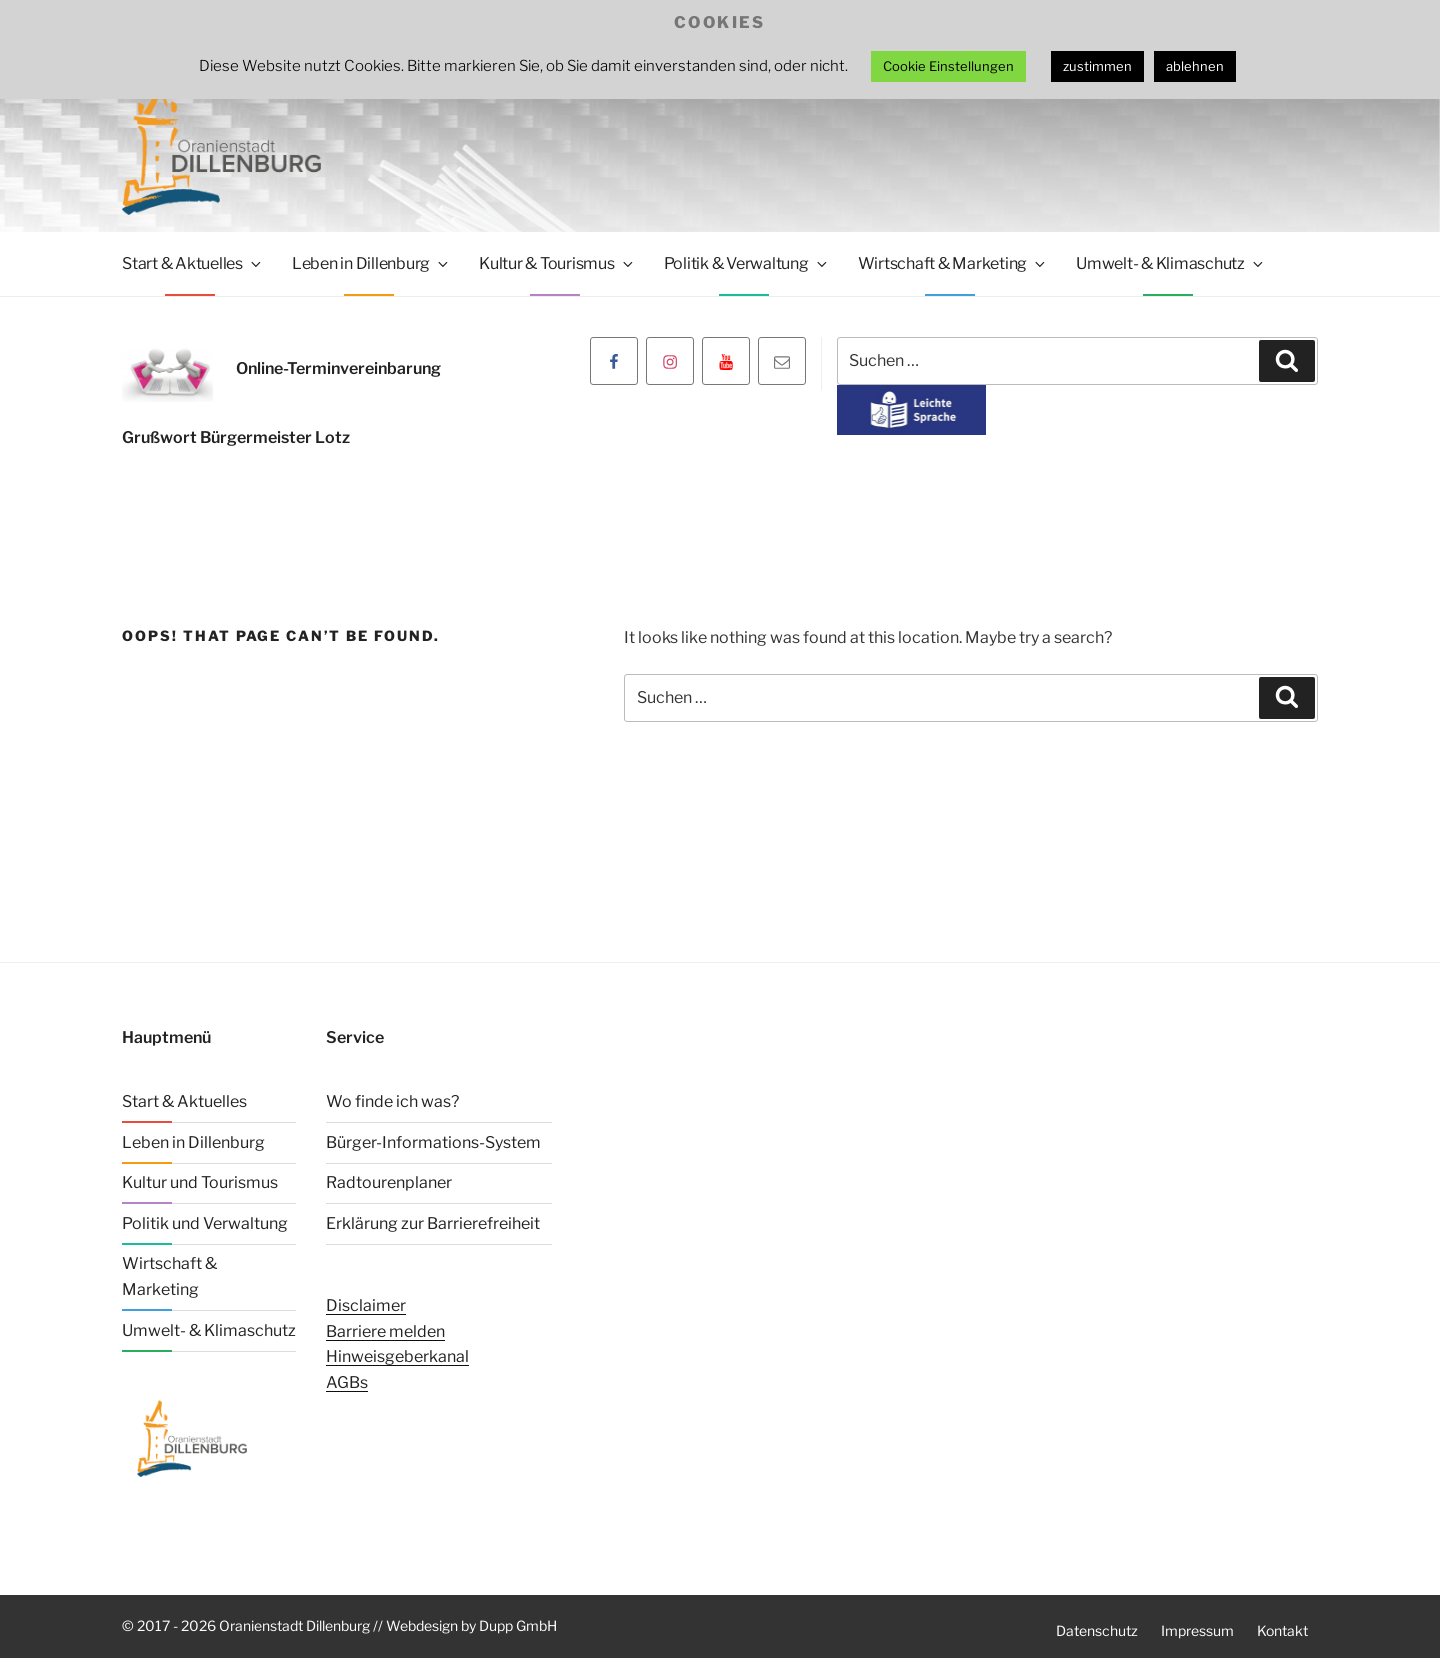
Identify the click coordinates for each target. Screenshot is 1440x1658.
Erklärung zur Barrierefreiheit (433, 1223)
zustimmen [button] (1097, 66)
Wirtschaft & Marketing (953, 263)
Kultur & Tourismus (557, 263)
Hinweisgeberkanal (397, 1356)
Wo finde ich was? (392, 1101)
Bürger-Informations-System (433, 1142)
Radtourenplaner (389, 1182)
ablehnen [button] (1195, 66)
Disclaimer (366, 1305)
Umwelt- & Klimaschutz (1171, 263)
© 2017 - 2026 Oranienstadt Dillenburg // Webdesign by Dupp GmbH (339, 1625)
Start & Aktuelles (193, 263)
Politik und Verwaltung (205, 1223)
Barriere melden (385, 1331)
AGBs (347, 1382)
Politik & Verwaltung (747, 263)
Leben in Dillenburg (371, 263)
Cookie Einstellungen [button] (948, 66)
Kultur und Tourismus (200, 1182)
